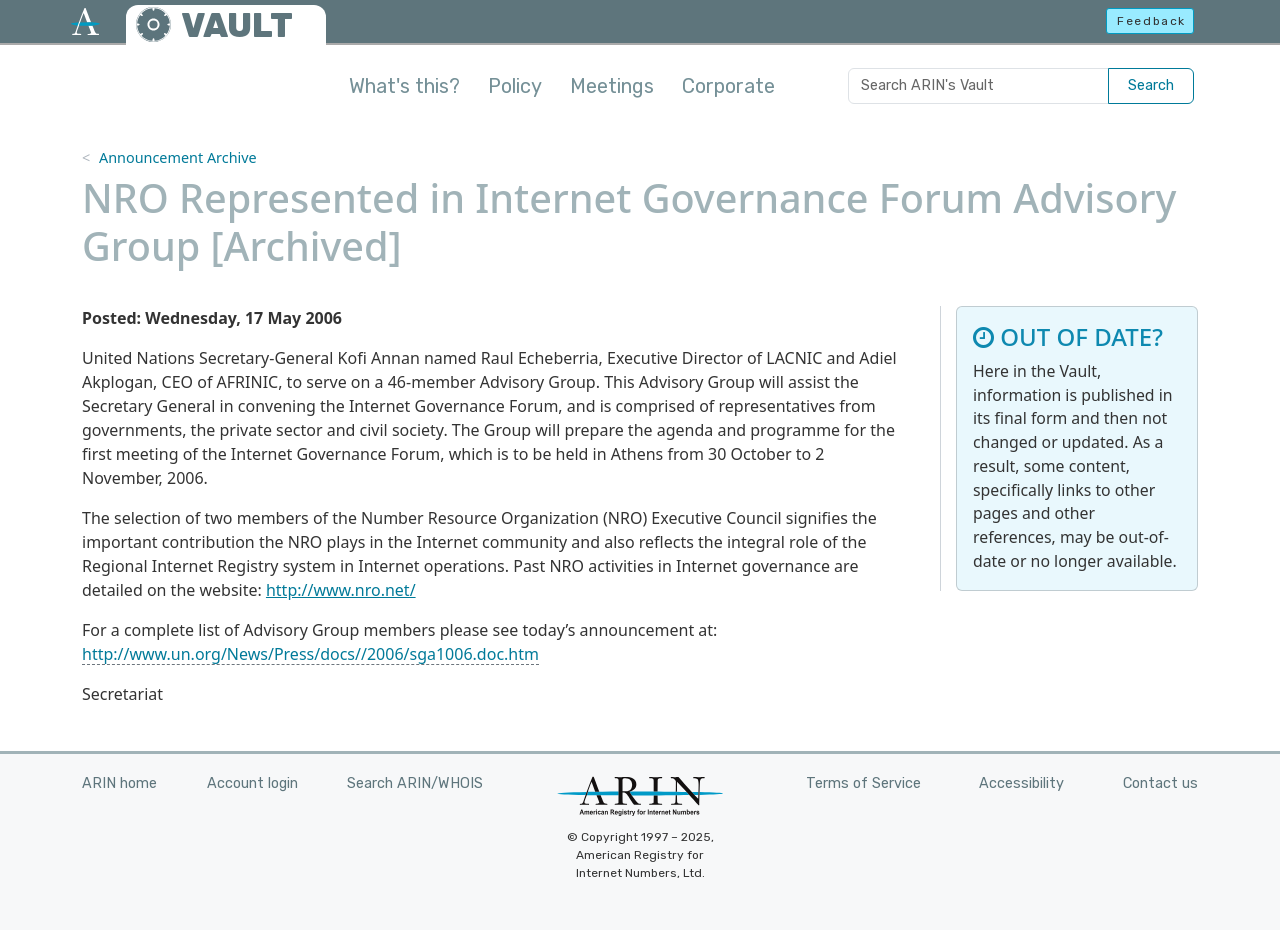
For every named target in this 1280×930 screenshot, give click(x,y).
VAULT (237, 25)
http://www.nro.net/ (341, 590)
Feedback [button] (1151, 21)
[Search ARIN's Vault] (978, 86)
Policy (515, 86)
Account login (252, 783)
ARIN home (119, 783)
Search (1151, 85)
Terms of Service (863, 783)
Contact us (1160, 783)
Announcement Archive (178, 157)
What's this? (404, 86)
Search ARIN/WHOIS (415, 783)
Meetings (612, 86)
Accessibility (1021, 783)
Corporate (728, 86)
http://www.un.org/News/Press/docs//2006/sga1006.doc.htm (310, 654)
